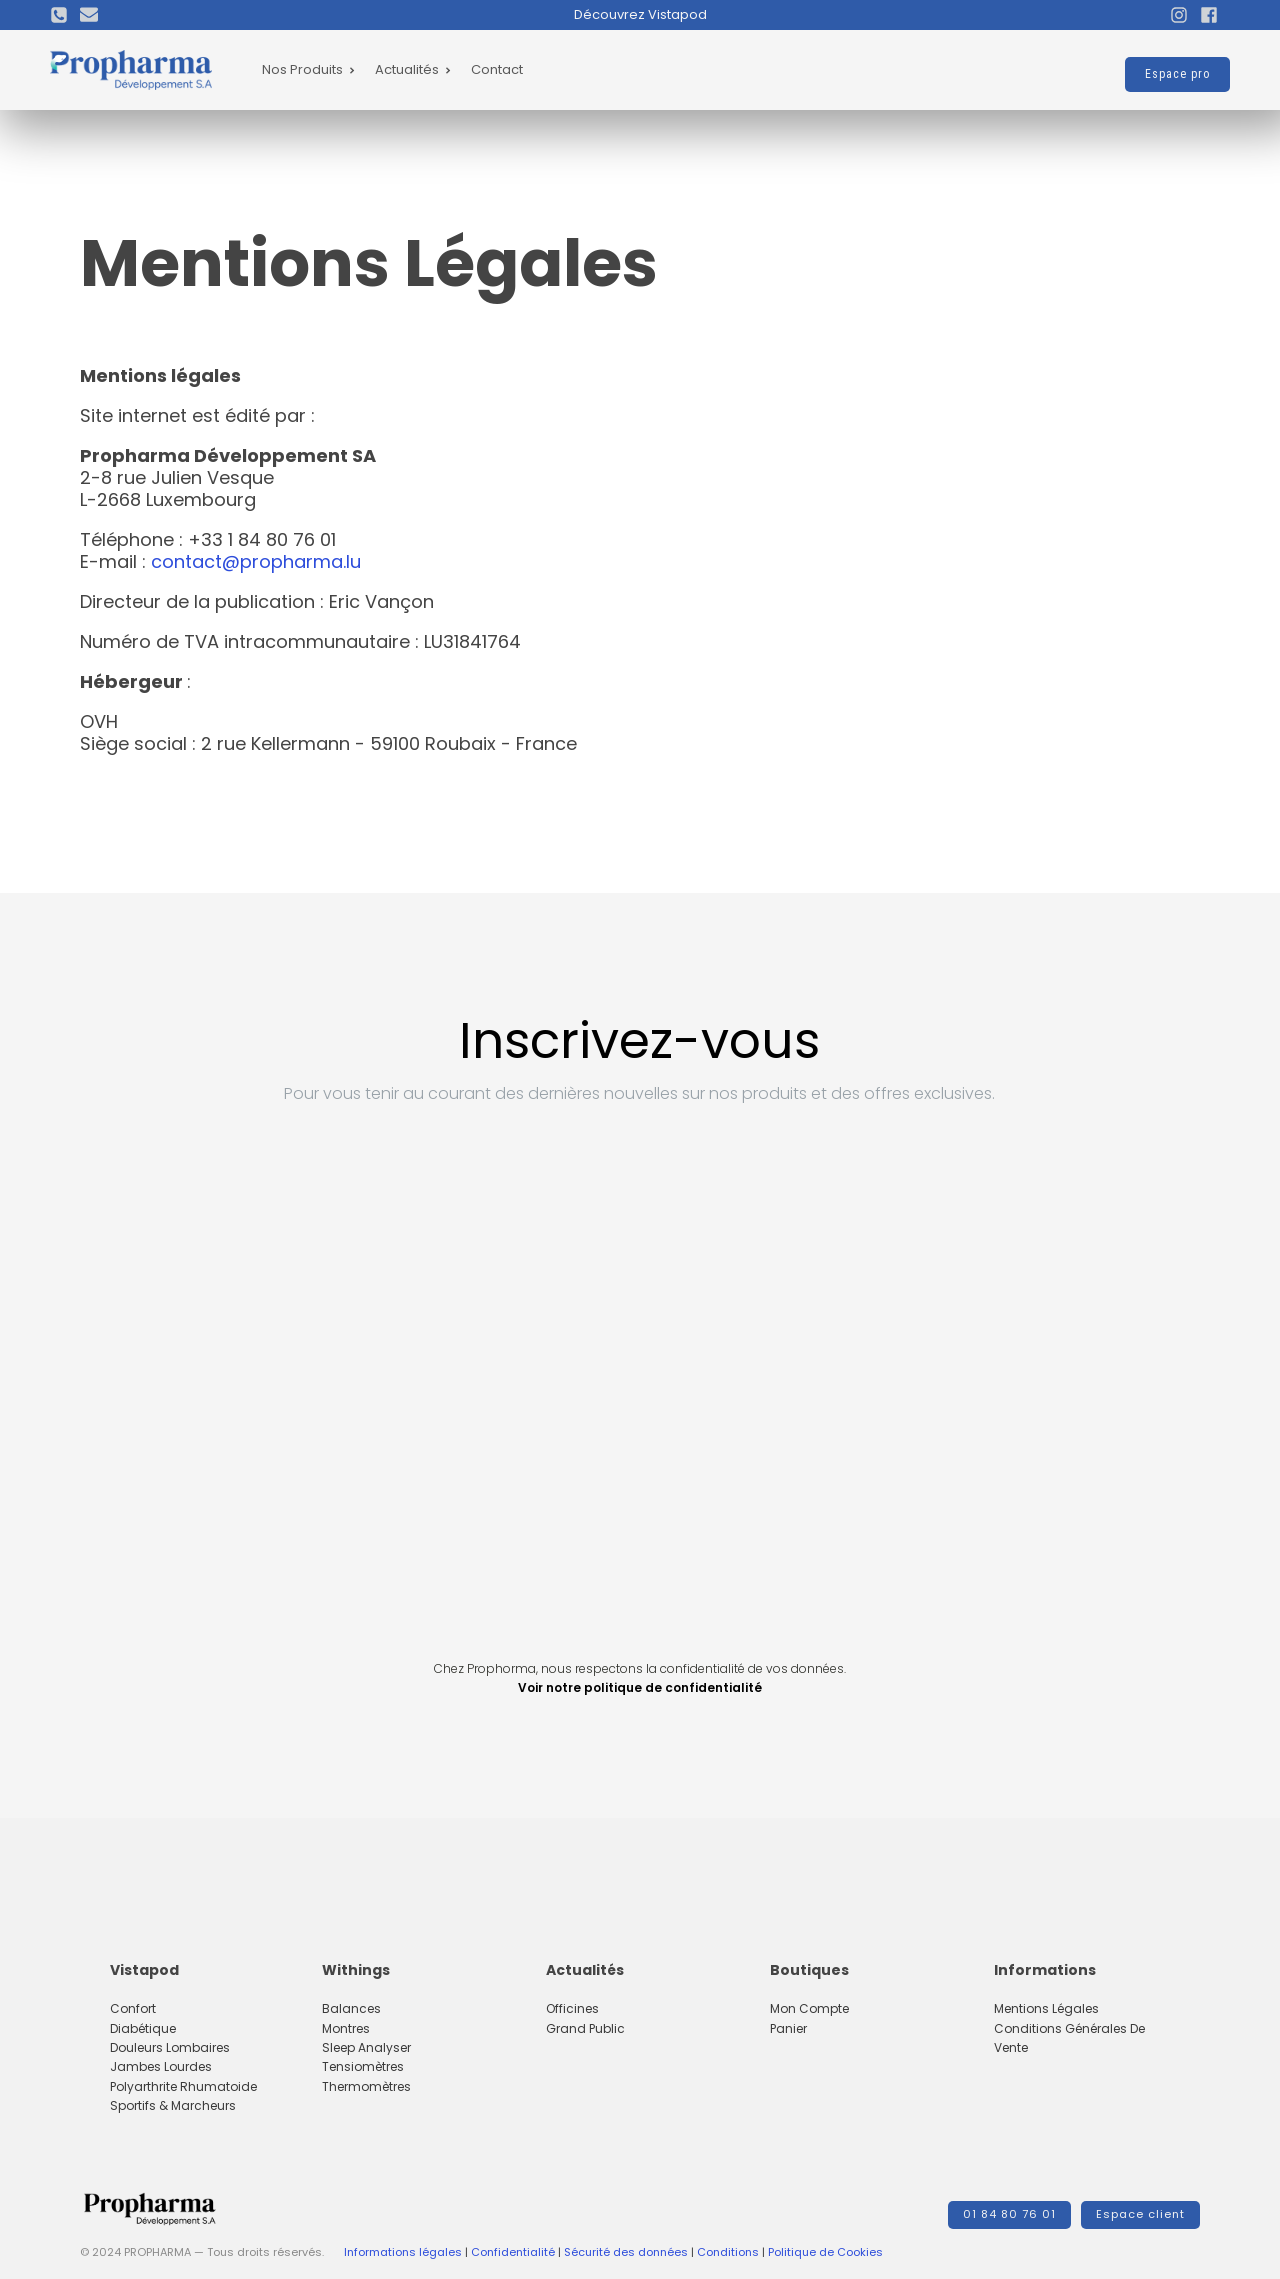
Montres (346, 2028)
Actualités (413, 69)
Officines (572, 2008)
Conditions (728, 2252)
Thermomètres (366, 2086)
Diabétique (143, 2028)
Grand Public (585, 2028)
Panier (788, 2028)
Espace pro (1177, 74)
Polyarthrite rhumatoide (183, 2086)
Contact (497, 69)
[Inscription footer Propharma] (640, 1381)
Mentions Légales (1046, 2008)
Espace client (1140, 2214)
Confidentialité (513, 2252)
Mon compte (809, 2008)
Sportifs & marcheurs (173, 2105)
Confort (133, 2008)
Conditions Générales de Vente (1069, 2038)
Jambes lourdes (161, 2066)
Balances (351, 2008)
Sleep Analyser (366, 2047)
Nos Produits (308, 69)
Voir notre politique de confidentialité (640, 1687)
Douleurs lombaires (170, 2047)
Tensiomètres (363, 2066)
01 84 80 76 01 (1009, 2214)
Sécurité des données (626, 2252)
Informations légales (403, 2252)
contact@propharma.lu (256, 561)
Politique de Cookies (825, 2252)
